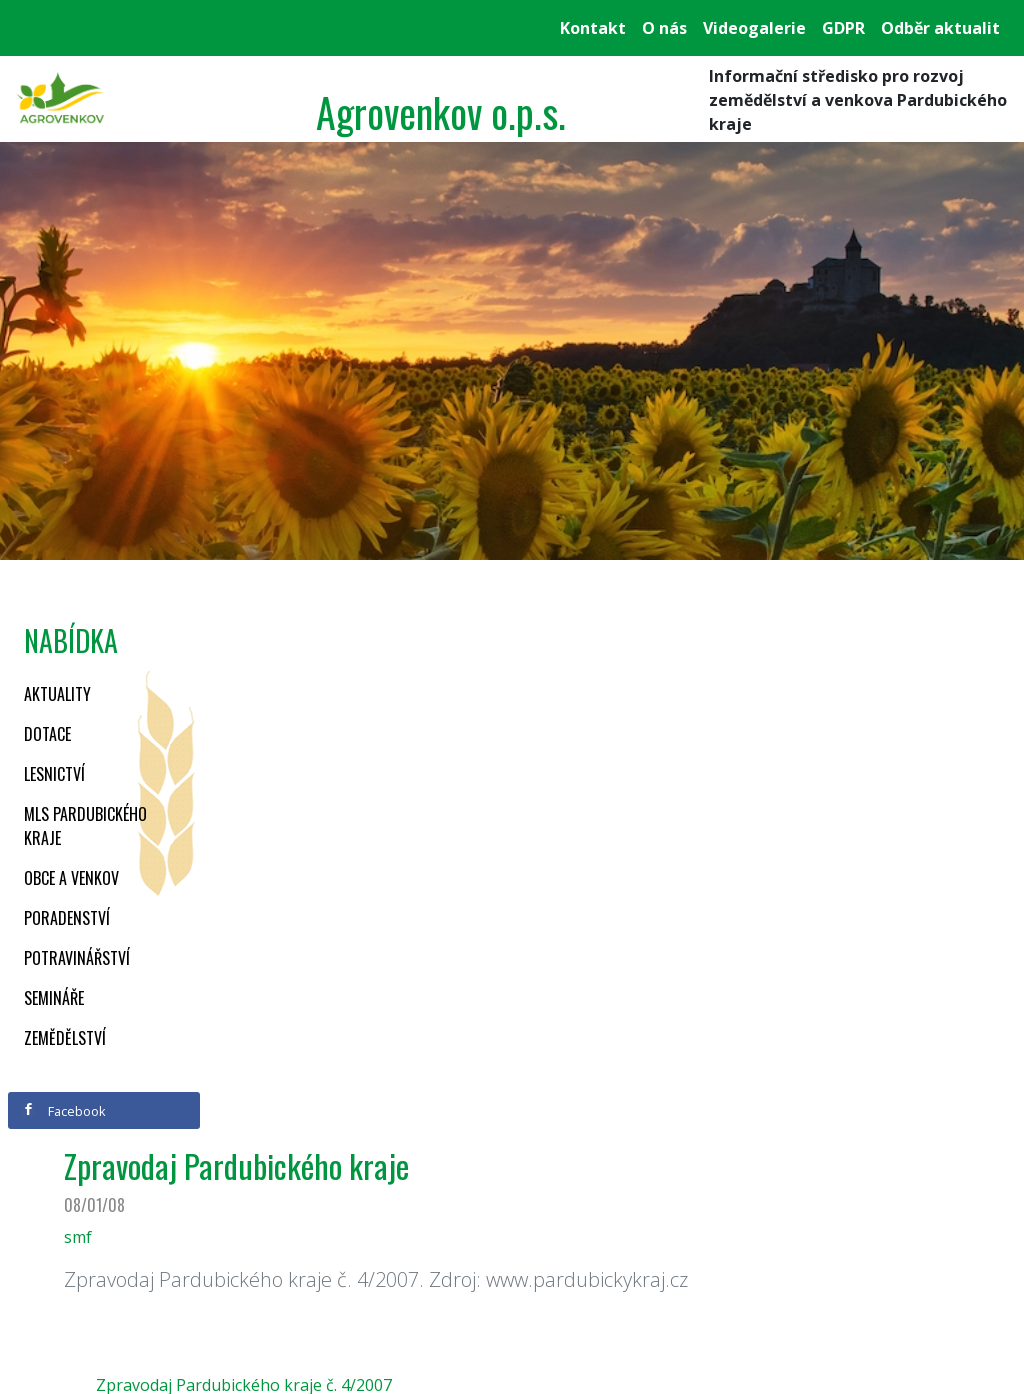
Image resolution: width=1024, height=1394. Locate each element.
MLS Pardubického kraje (85, 826)
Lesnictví (54, 774)
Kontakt (593, 28)
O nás (664, 28)
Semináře (54, 998)
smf (78, 1237)
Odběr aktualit (940, 28)
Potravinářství (77, 958)
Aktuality (57, 694)
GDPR (843, 28)
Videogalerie (754, 28)
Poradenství (67, 918)
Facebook (64, 1111)
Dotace (47, 734)
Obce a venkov (71, 878)
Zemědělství (65, 1038)
